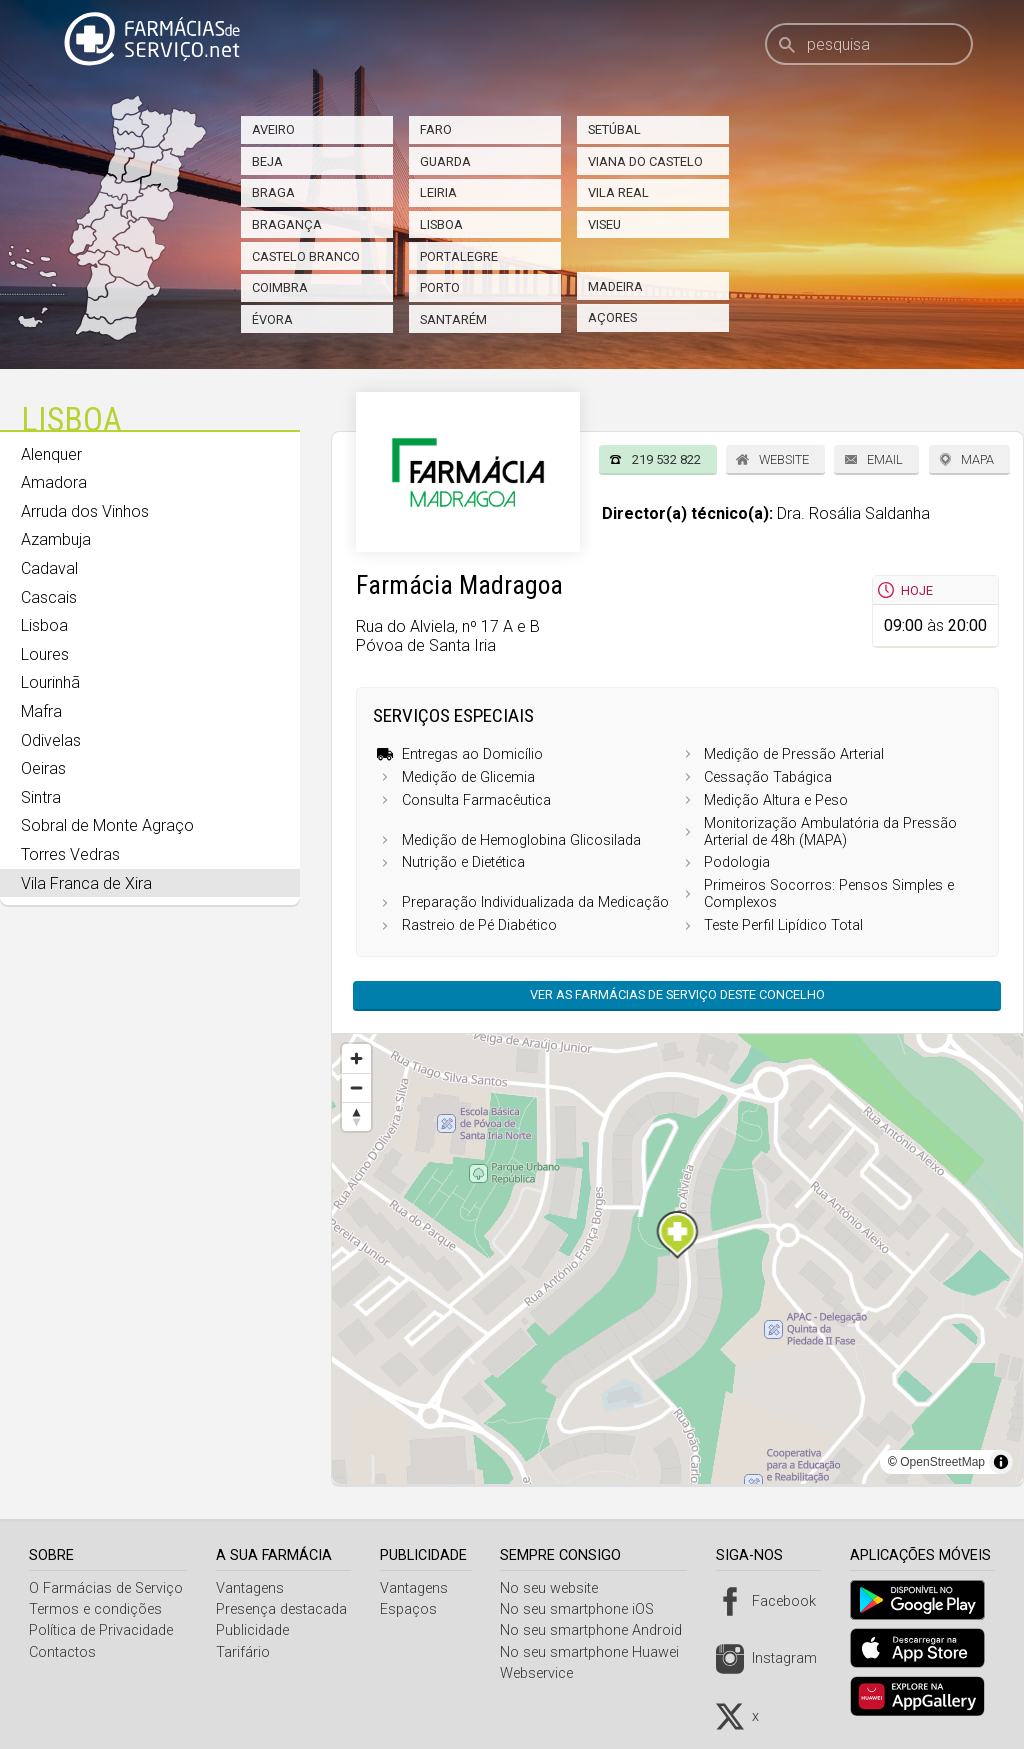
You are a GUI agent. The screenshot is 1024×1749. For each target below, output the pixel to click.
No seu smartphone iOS (585, 1609)
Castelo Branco (306, 256)
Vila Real (618, 192)
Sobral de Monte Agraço (107, 825)
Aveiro (273, 129)
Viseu (604, 224)
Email (885, 459)
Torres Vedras (70, 854)
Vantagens (252, 1588)
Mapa (977, 459)
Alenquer (51, 454)
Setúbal (614, 129)
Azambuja (56, 539)
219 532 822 (666, 459)
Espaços (413, 1609)
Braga (273, 192)
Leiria (438, 192)
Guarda (445, 161)
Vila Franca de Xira (86, 883)
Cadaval (49, 568)
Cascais (49, 597)
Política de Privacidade (101, 1630)
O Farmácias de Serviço (106, 1588)
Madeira (615, 286)
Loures (45, 654)
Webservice (544, 1673)
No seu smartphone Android (599, 1630)
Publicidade (254, 1630)
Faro (436, 129)
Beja (267, 161)
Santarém (453, 319)
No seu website (557, 1588)
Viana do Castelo (645, 161)
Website (784, 459)
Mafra (41, 711)
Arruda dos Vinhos (85, 511)
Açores (612, 317)
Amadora (54, 482)
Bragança (287, 224)
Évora (272, 319)
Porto (440, 287)
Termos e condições (95, 1609)
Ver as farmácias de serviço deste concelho (677, 994)
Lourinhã (50, 682)
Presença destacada (283, 1609)
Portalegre (459, 256)
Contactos (62, 1652)
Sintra (41, 797)
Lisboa (441, 224)
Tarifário (245, 1652)
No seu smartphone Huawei (597, 1652)
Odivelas (51, 740)
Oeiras (43, 768)
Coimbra (280, 287)
